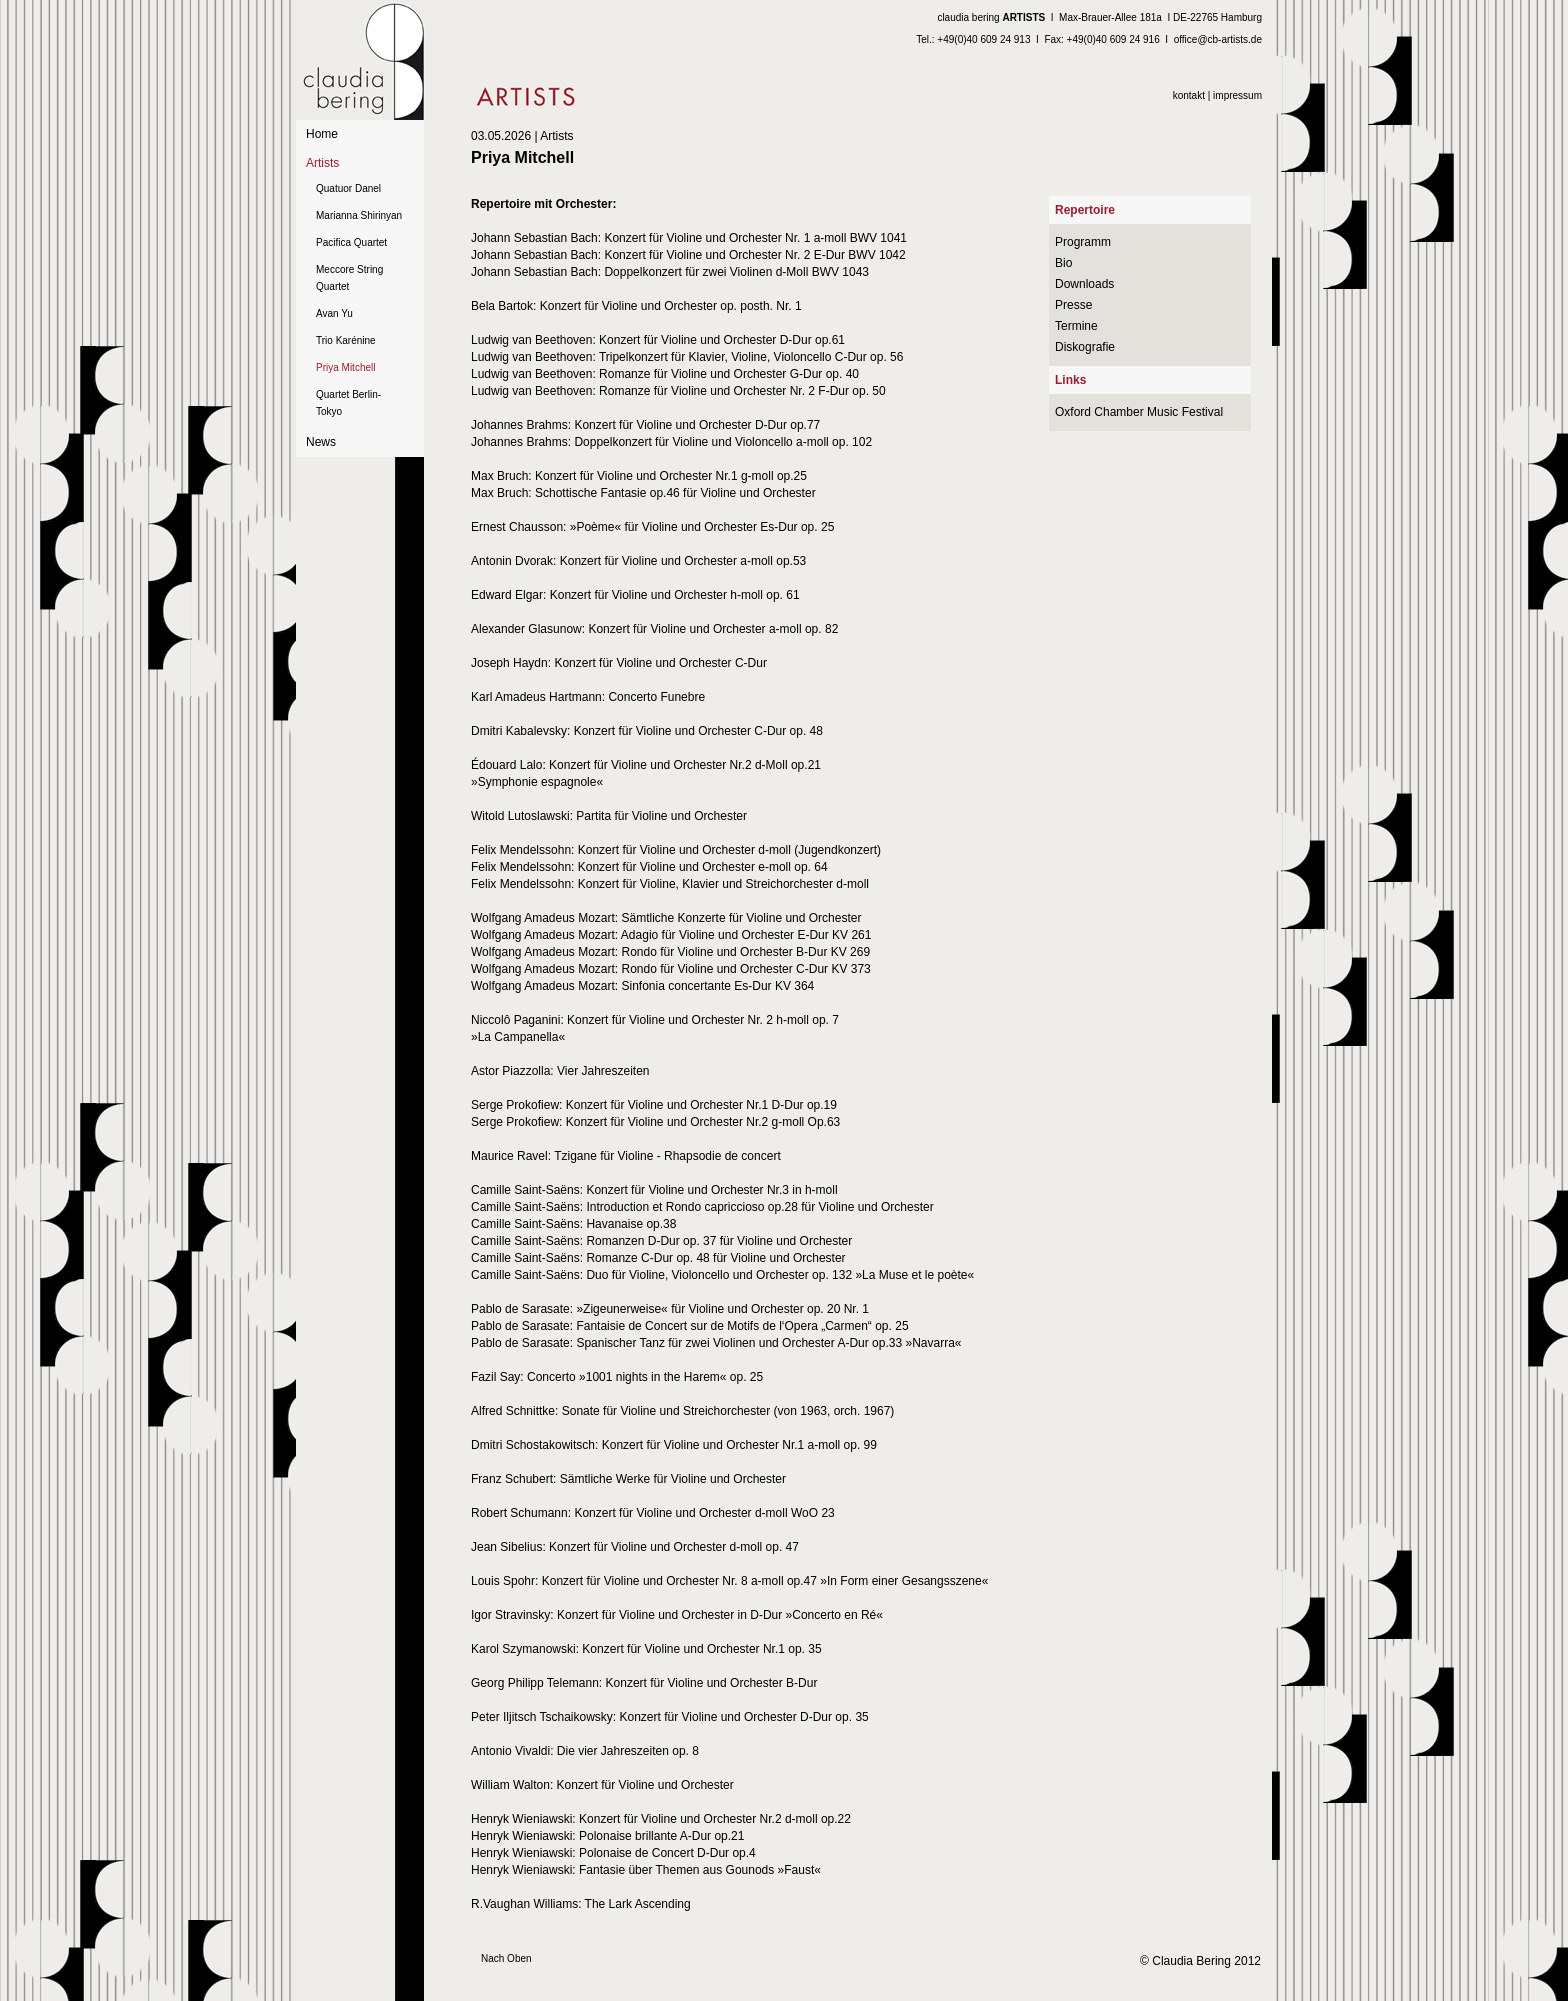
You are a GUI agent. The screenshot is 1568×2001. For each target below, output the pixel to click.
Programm (1083, 242)
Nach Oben (506, 1958)
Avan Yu (334, 313)
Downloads (1084, 284)
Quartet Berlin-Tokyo (348, 403)
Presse (1073, 305)
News (321, 442)
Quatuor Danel (348, 188)
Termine (1076, 326)
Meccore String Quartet (349, 278)
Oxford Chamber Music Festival (1139, 412)
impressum (1237, 95)
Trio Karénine (346, 340)
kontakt (1189, 95)
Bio (1063, 263)
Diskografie (1085, 347)
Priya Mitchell (345, 367)
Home (322, 134)
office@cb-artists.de (1218, 39)
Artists (322, 163)
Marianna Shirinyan (359, 215)
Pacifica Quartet (351, 242)
